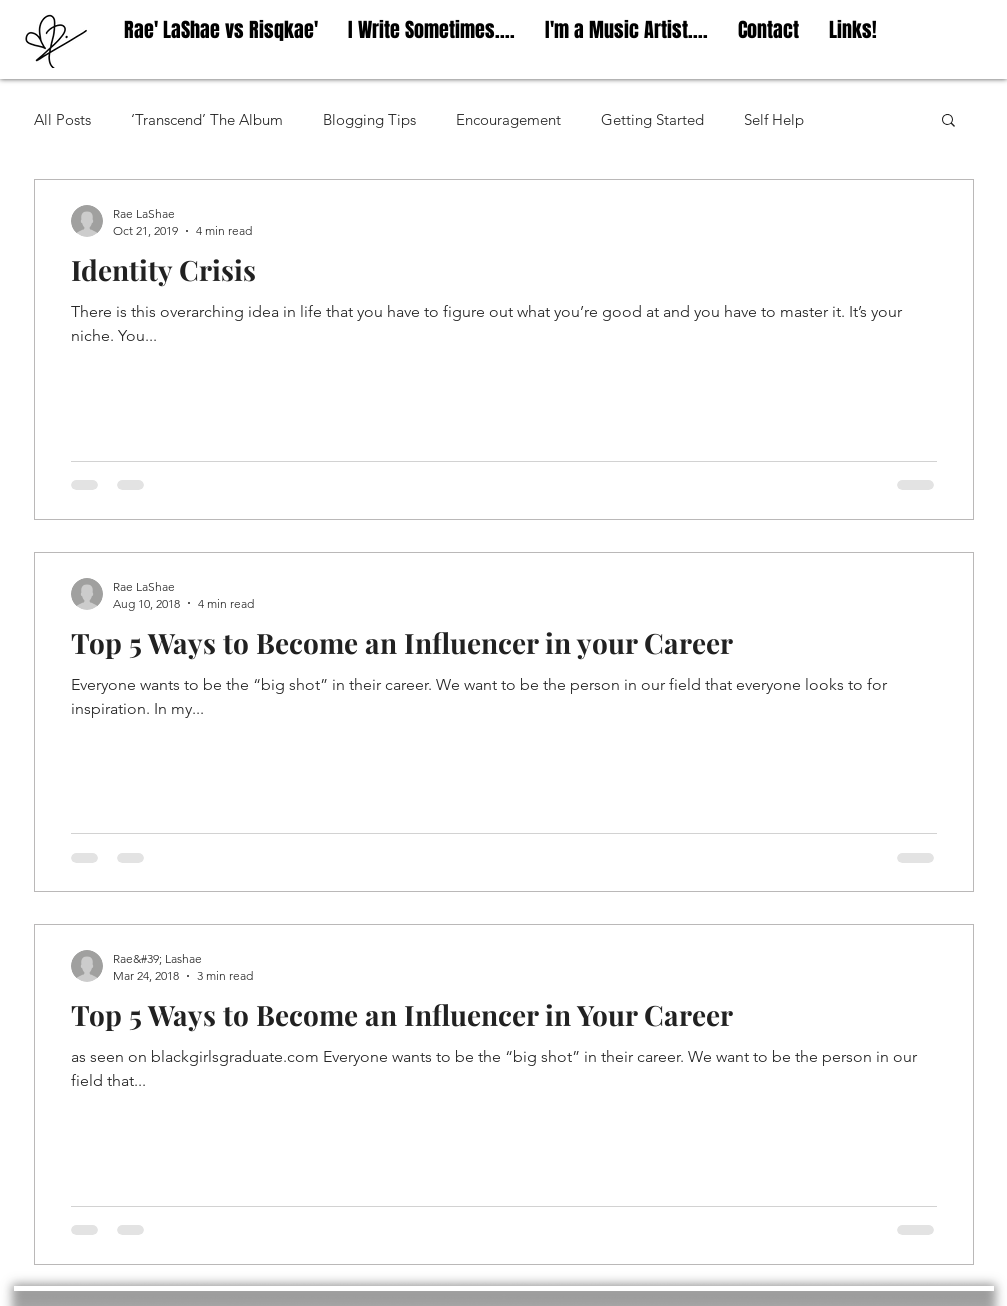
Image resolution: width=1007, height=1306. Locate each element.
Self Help (774, 119)
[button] (948, 121)
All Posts (62, 119)
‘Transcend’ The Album (207, 119)
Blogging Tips (369, 119)
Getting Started (652, 119)
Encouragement (508, 119)
